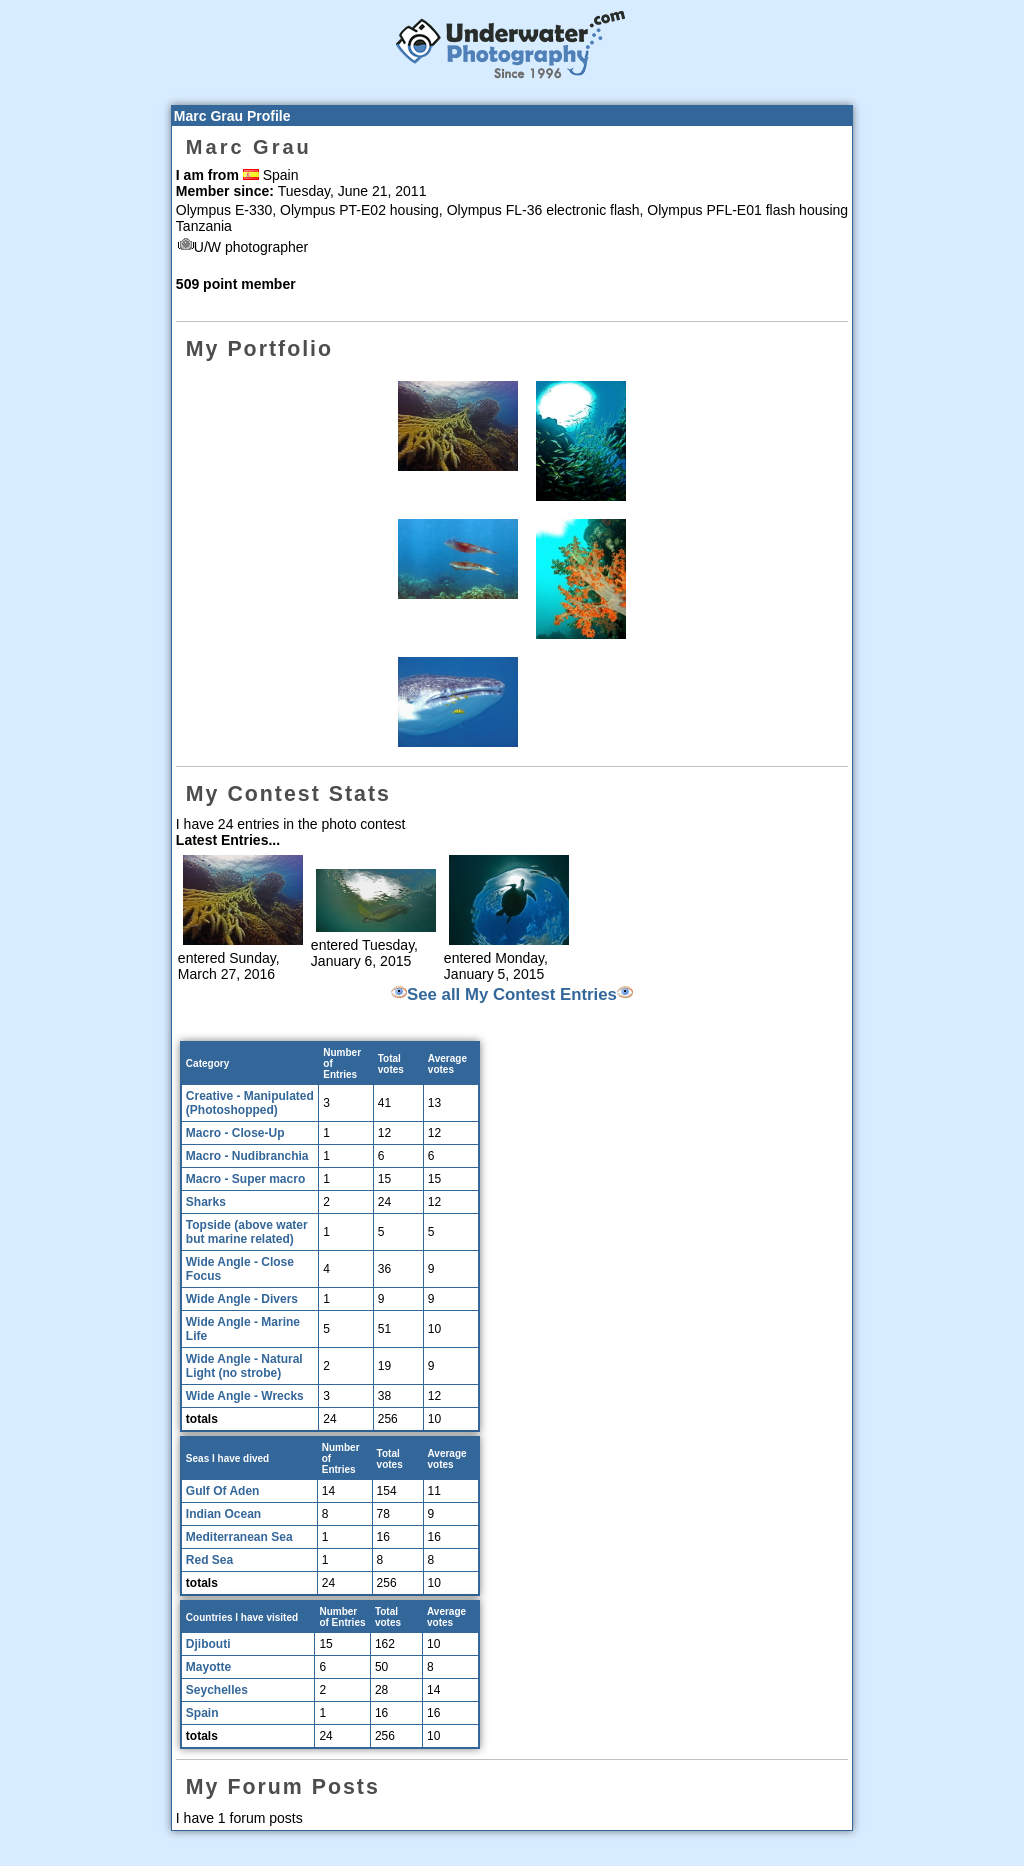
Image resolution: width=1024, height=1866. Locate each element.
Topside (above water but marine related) (247, 1232)
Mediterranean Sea (239, 1537)
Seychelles (217, 1690)
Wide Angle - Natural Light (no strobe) (244, 1366)
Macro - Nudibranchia (247, 1156)
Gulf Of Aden (223, 1491)
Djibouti (208, 1644)
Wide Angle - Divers (242, 1299)
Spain (202, 1713)
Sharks (206, 1202)
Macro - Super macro (245, 1179)
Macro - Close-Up (235, 1133)
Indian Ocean (223, 1514)
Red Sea (209, 1560)
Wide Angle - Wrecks (245, 1396)
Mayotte (208, 1667)
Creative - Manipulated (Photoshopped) (250, 1103)
